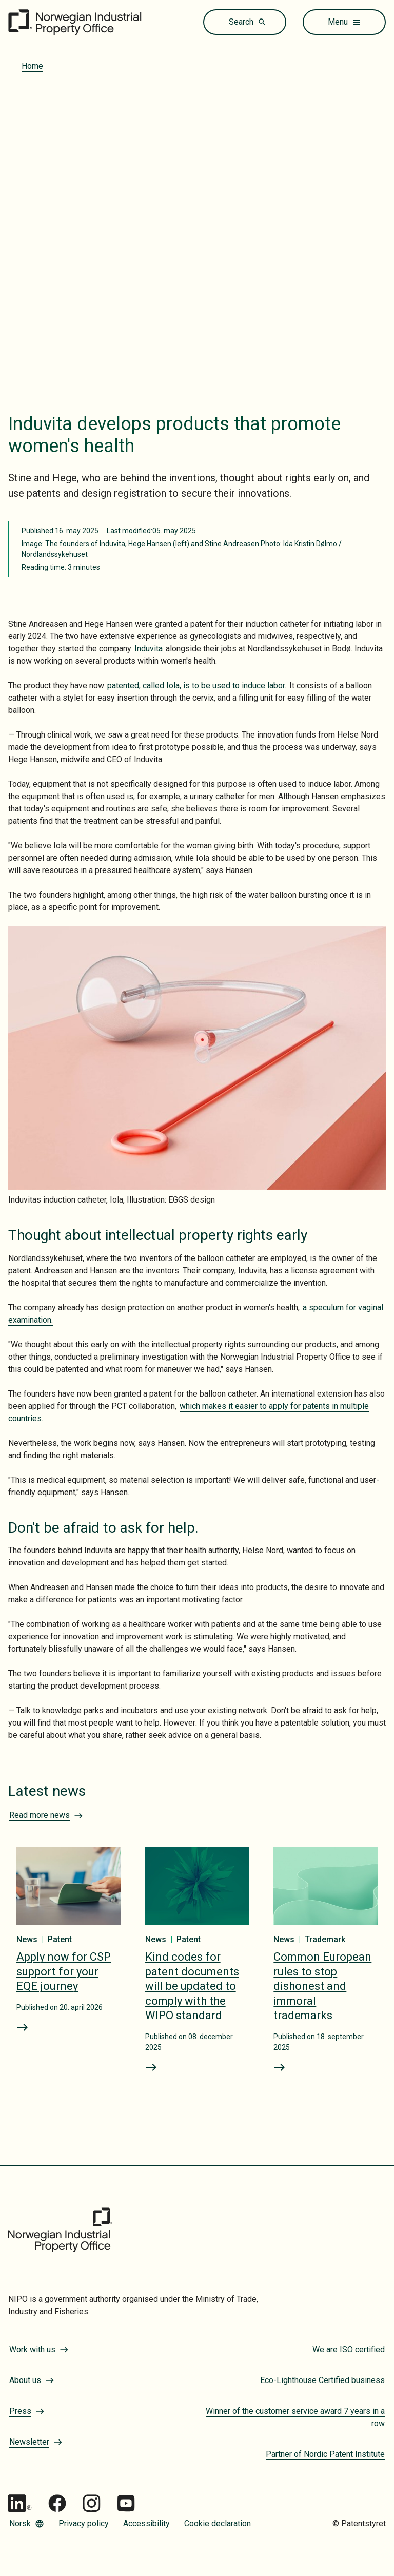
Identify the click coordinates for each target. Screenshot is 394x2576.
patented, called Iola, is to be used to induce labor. (196, 685)
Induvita (148, 648)
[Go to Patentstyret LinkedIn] (20, 2503)
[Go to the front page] (75, 21)
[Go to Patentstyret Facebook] (57, 2503)
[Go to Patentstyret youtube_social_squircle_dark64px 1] (126, 2503)
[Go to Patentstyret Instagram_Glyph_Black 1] (92, 2503)
